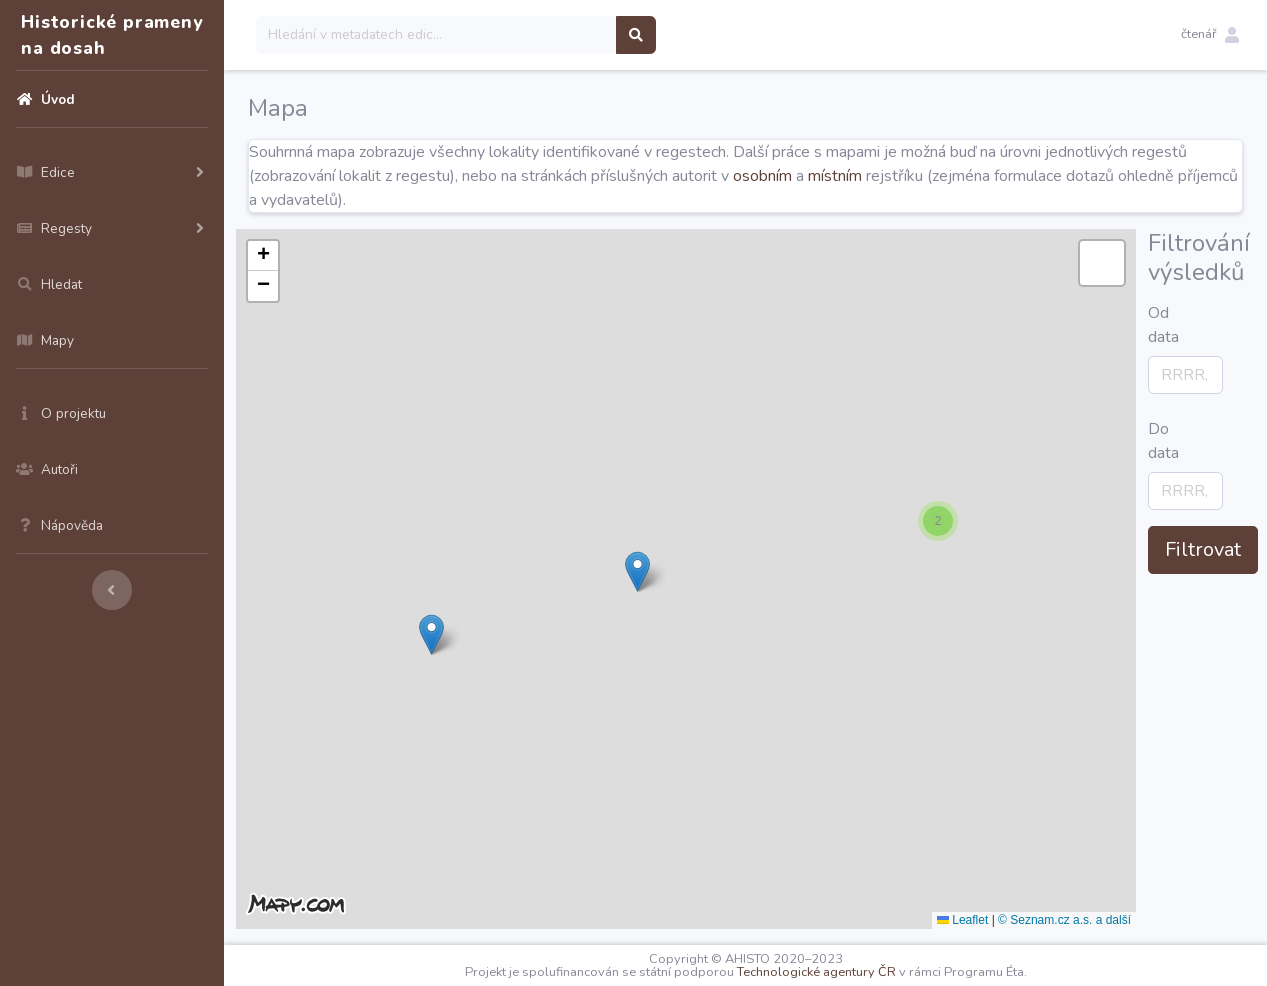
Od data (1154, 325)
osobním (762, 176)
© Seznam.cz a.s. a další (1064, 920)
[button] (1210, 35)
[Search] (436, 35)
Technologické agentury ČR (816, 972)
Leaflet (962, 920)
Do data (1154, 441)
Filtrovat (1203, 549)
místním (835, 176)
